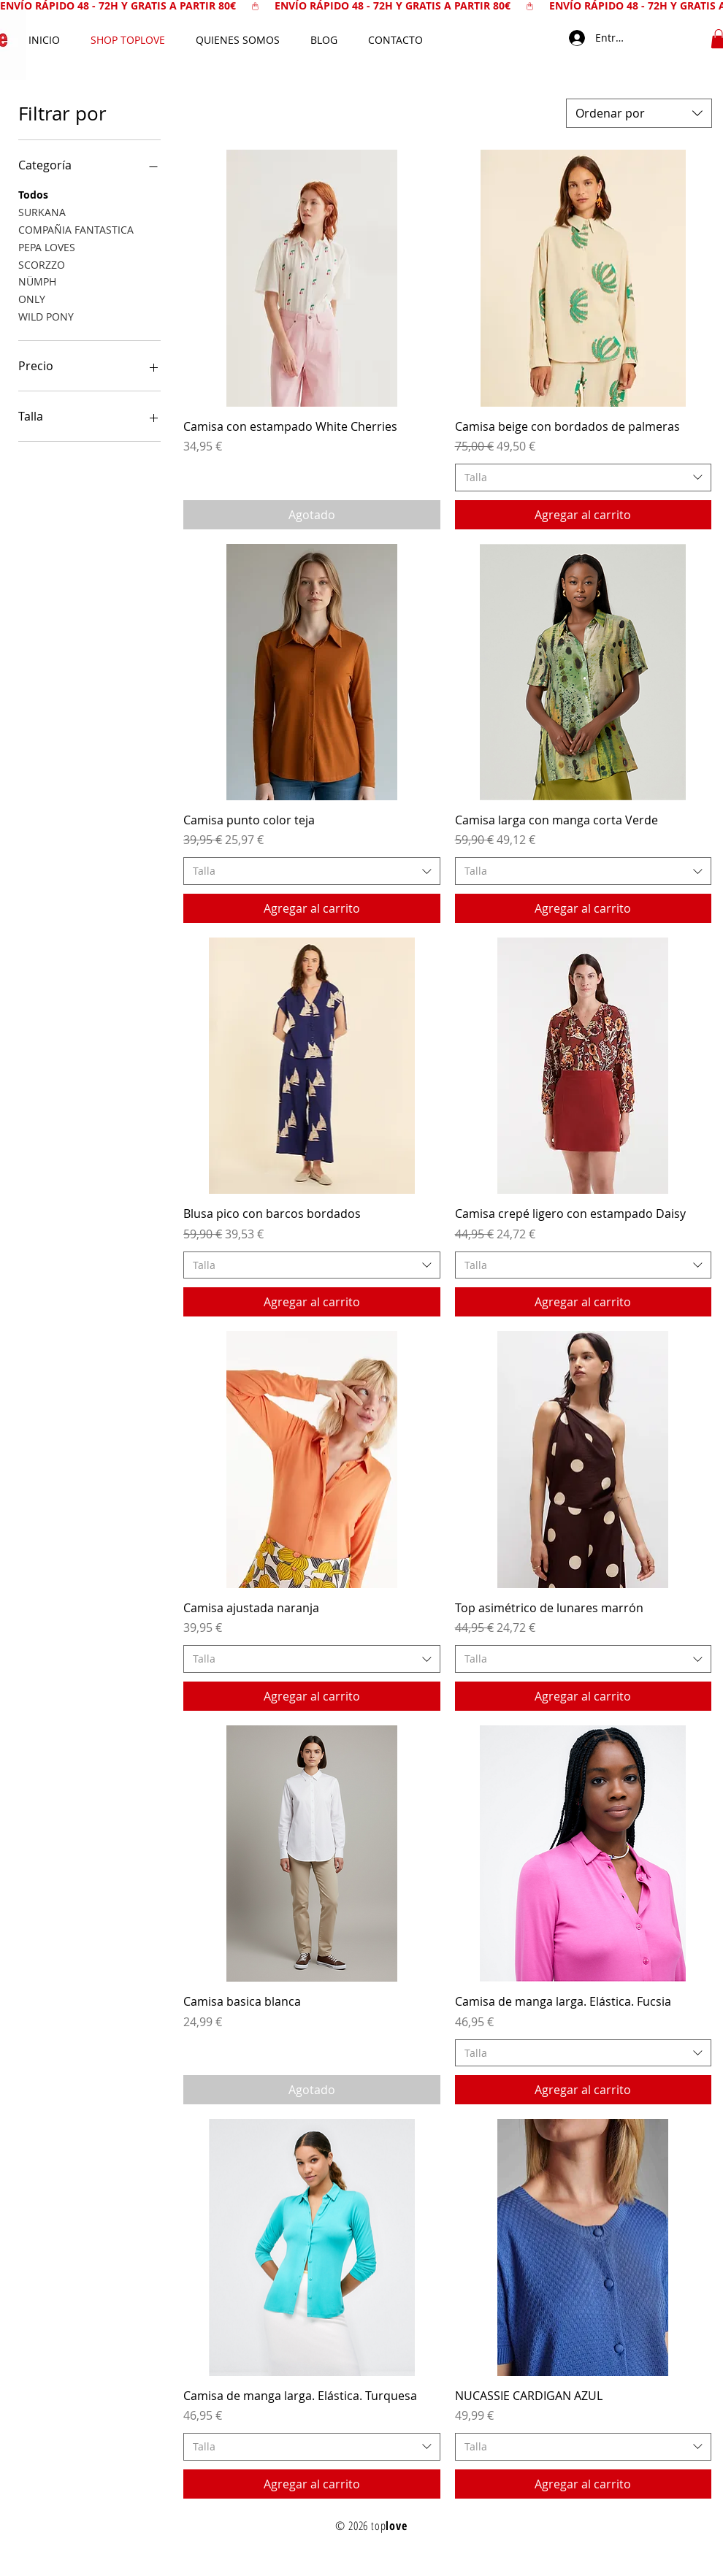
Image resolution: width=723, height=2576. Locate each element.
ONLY (31, 298)
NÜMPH (37, 280)
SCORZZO (41, 264)
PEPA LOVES (46, 246)
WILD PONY (46, 315)
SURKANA (42, 211)
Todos (33, 194)
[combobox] (639, 113)
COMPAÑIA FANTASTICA (76, 229)
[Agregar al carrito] (583, 514)
